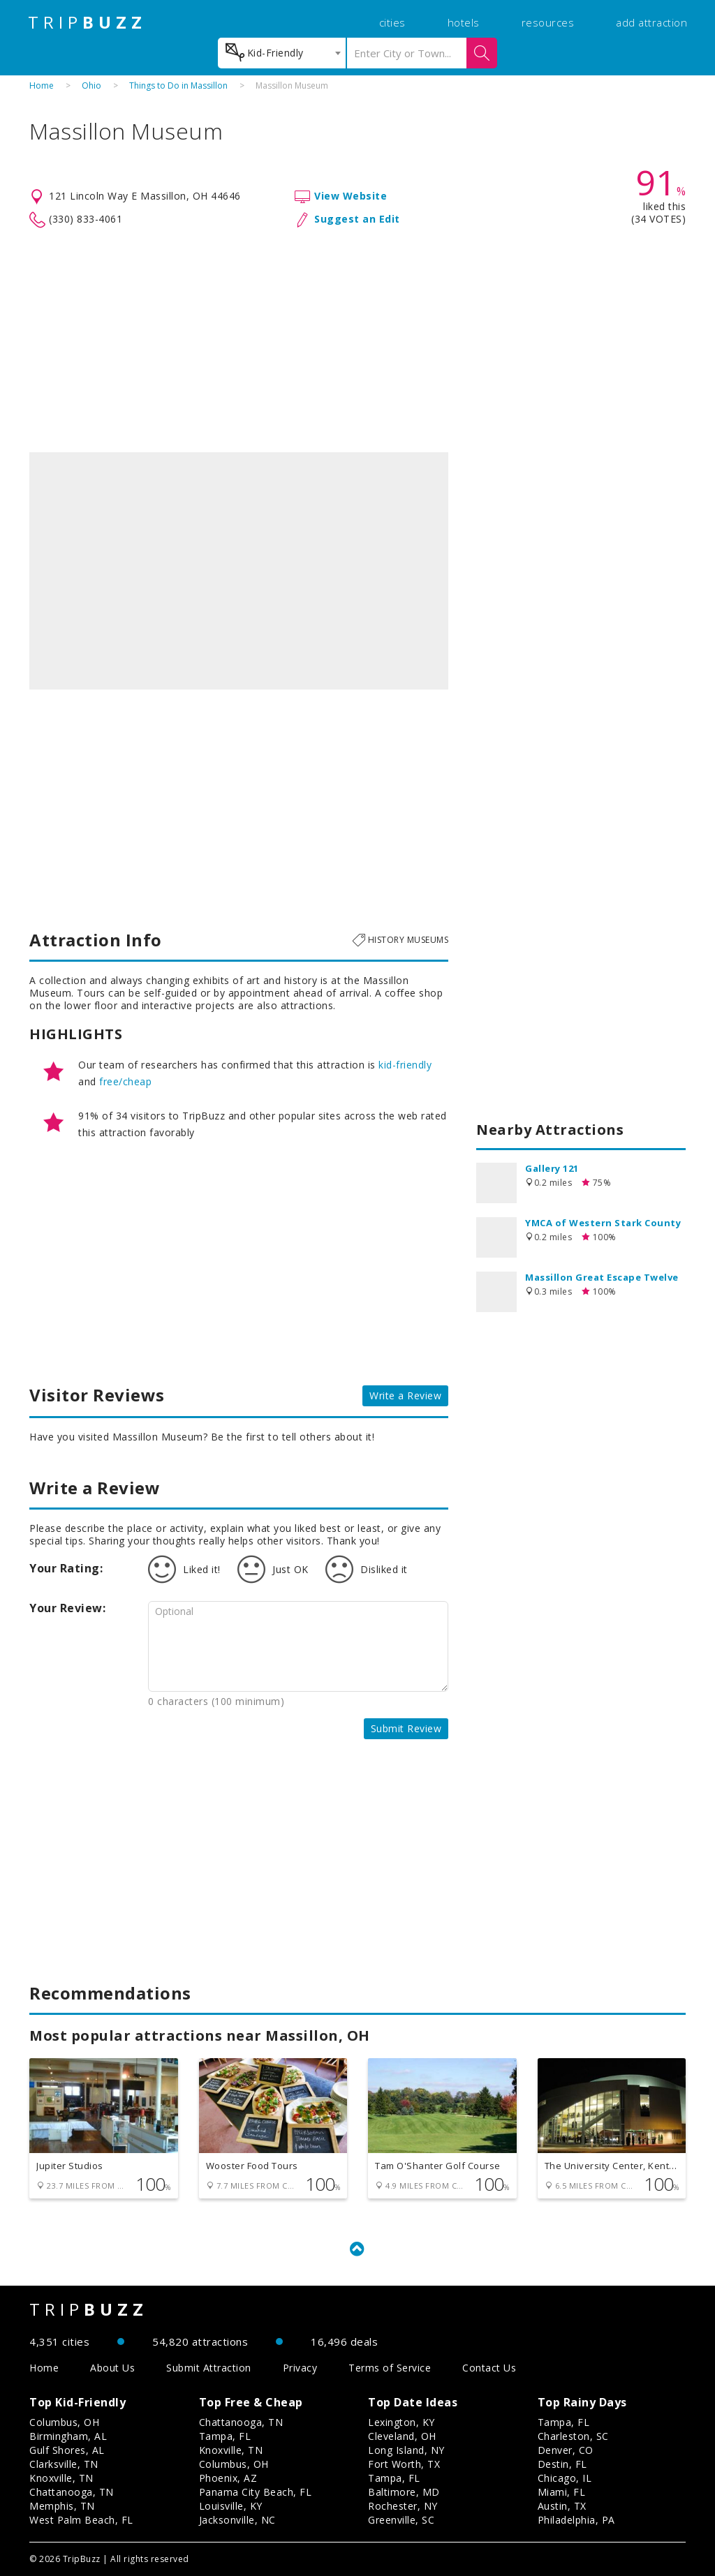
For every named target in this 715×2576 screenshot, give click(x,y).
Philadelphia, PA (576, 2519)
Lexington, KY (401, 2422)
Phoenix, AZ (228, 2478)
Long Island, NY (406, 2450)
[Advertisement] (357, 340)
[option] (238, 571)
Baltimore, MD (404, 2492)
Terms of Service (389, 2367)
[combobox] (282, 53)
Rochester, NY (403, 2505)
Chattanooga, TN (71, 2492)
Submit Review (406, 1728)
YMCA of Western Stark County (603, 1222)
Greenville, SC (401, 2519)
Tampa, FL (225, 2436)
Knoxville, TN (61, 2478)
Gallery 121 (552, 1168)
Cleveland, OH (402, 2436)
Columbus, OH (64, 2422)
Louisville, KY (231, 2505)
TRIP (87, 22)
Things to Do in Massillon (178, 85)
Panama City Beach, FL (255, 2492)
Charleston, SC (573, 2436)
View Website (350, 195)
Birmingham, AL (68, 2436)
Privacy (300, 2367)
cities (392, 22)
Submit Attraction (208, 2367)
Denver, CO (566, 2450)
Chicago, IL (565, 2478)
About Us (112, 2367)
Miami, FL (562, 2492)
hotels (464, 22)
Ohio (91, 85)
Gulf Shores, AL (67, 2450)
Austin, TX (562, 2505)
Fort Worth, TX (404, 2464)
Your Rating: (66, 1568)
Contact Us (489, 2367)
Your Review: (67, 1608)
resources (548, 22)
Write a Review (405, 1395)
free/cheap (125, 1081)
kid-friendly (405, 1064)
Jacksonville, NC (237, 2519)
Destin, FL (562, 2464)
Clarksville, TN (63, 2464)
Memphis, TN (62, 2505)
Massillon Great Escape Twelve (602, 1277)
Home (41, 85)
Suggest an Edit (357, 218)
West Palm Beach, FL (81, 2519)
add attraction (651, 22)
